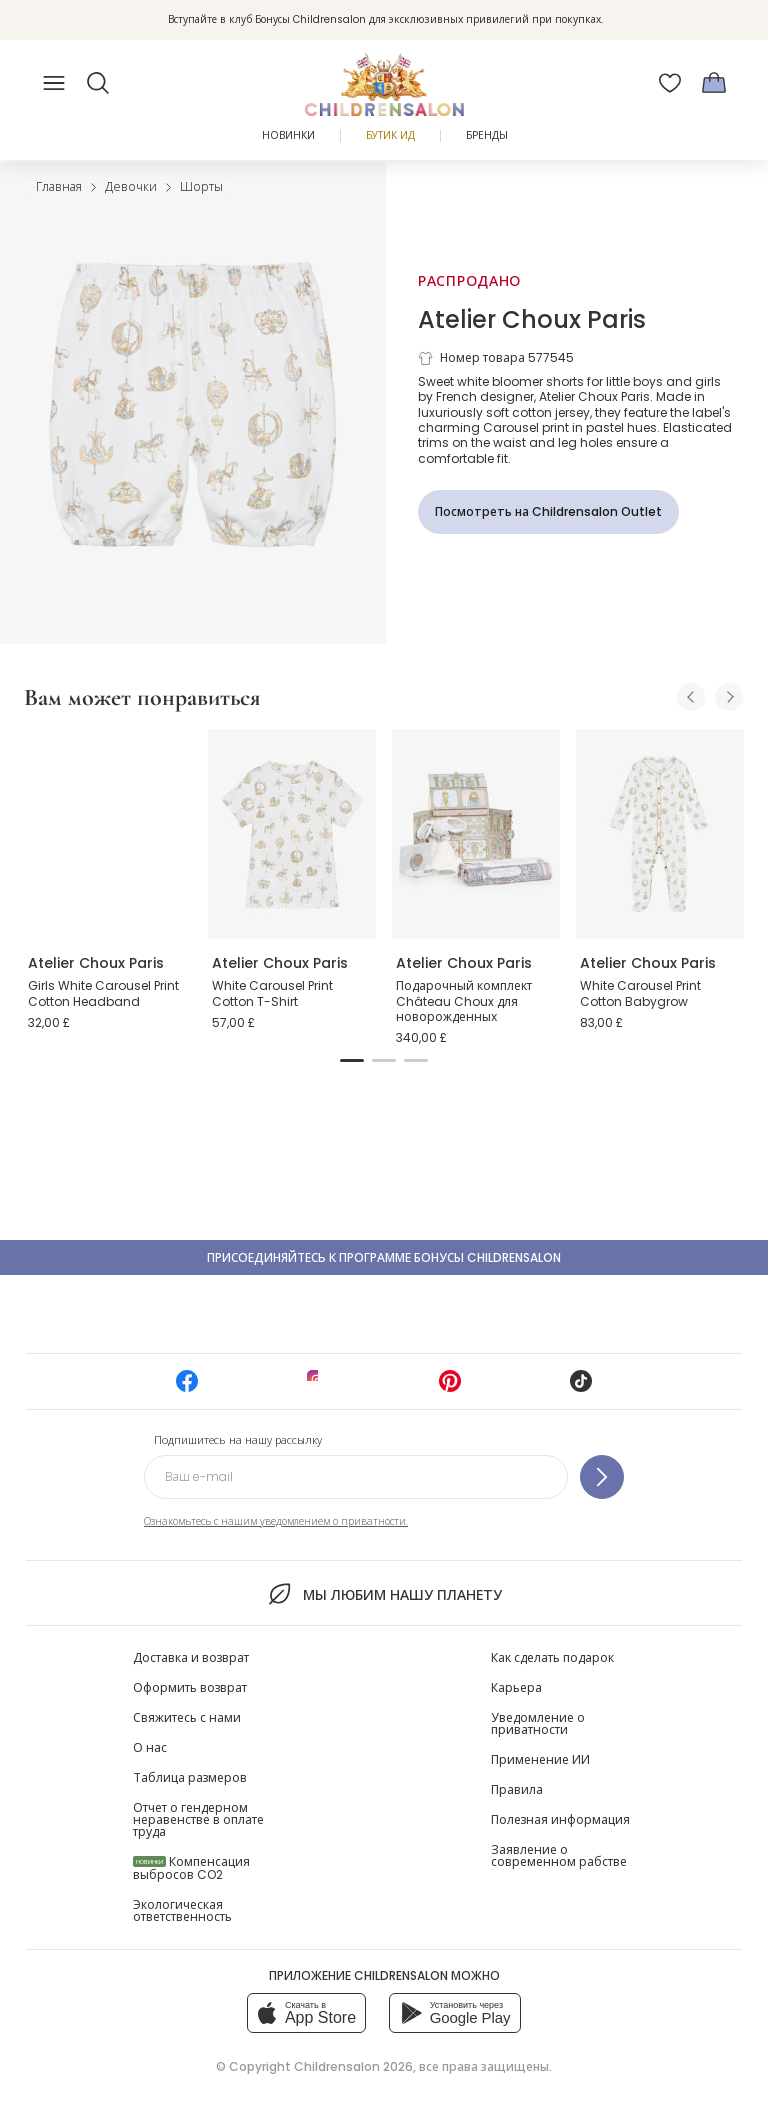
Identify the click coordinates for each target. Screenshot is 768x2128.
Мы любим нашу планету (383, 1594)
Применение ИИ (540, 1759)
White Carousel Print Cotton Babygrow (640, 993)
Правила (517, 1789)
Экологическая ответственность (182, 1910)
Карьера (516, 1687)
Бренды (487, 135)
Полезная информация (560, 1819)
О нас (150, 1747)
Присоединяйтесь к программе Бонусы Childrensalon (384, 1257)
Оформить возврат (190, 1687)
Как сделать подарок (552, 1657)
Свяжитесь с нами (187, 1717)
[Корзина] (714, 83)
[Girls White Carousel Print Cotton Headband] (108, 834)
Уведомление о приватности (538, 1723)
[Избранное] (670, 83)
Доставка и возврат (191, 1657)
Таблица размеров (190, 1777)
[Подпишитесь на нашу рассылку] (602, 1477)
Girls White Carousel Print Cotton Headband (103, 993)
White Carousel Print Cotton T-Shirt (272, 993)
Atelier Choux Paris (532, 319)
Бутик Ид (390, 135)
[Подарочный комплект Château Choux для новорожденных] (476, 834)
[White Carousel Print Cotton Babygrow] (660, 834)
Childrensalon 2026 (353, 2066)
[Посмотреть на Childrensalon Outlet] (548, 512)
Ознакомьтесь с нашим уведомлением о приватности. (276, 1521)
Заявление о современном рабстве (559, 1855)
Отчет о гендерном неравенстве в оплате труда (198, 1819)
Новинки (288, 135)
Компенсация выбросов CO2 (191, 1868)
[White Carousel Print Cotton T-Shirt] (292, 834)
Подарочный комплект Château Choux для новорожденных (464, 1001)
